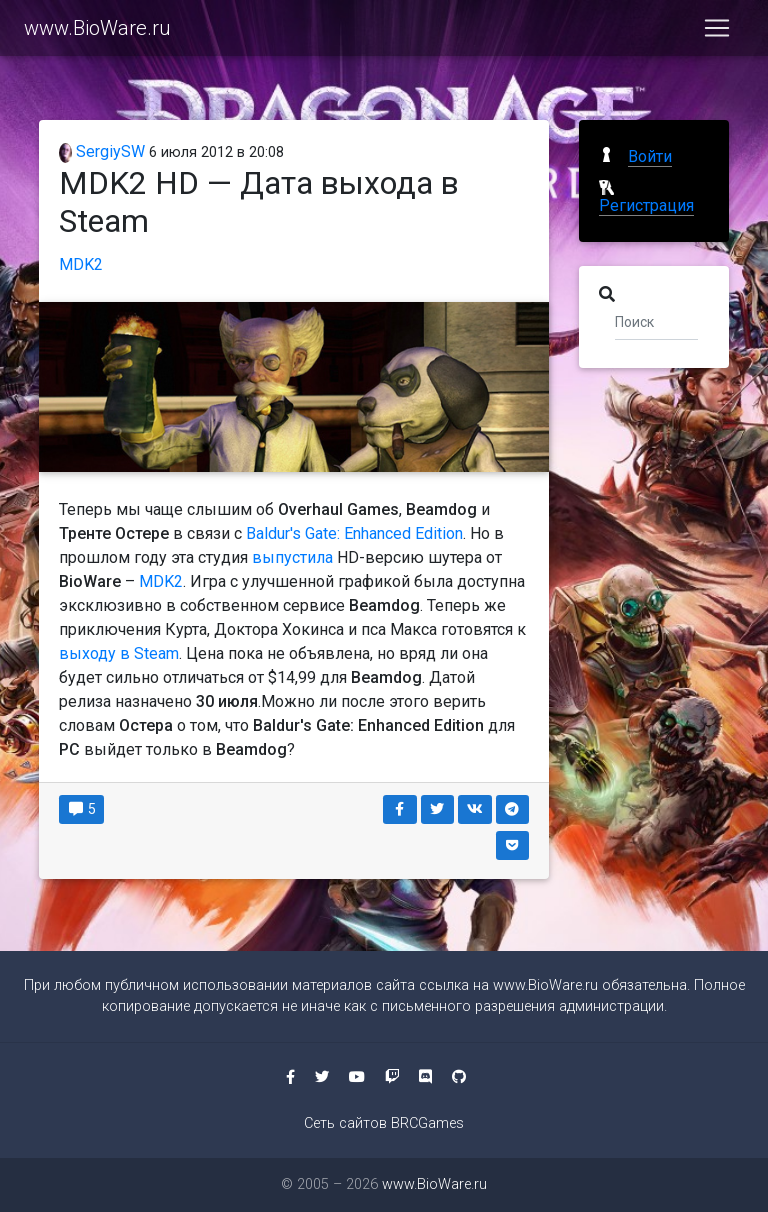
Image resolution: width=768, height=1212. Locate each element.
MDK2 (81, 264)
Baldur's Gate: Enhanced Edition (354, 533)
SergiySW (102, 151)
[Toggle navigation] (717, 32)
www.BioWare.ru (97, 32)
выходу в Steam (119, 653)
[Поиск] (656, 321)
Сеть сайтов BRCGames (384, 1123)
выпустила (292, 557)
